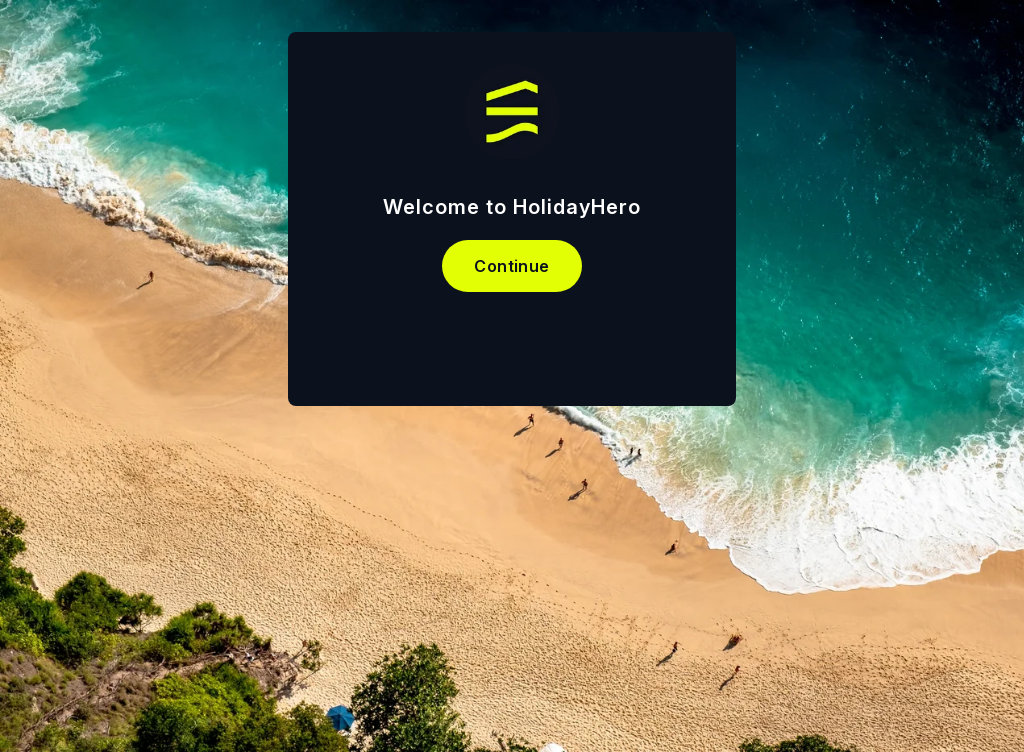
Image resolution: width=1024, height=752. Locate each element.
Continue (511, 266)
